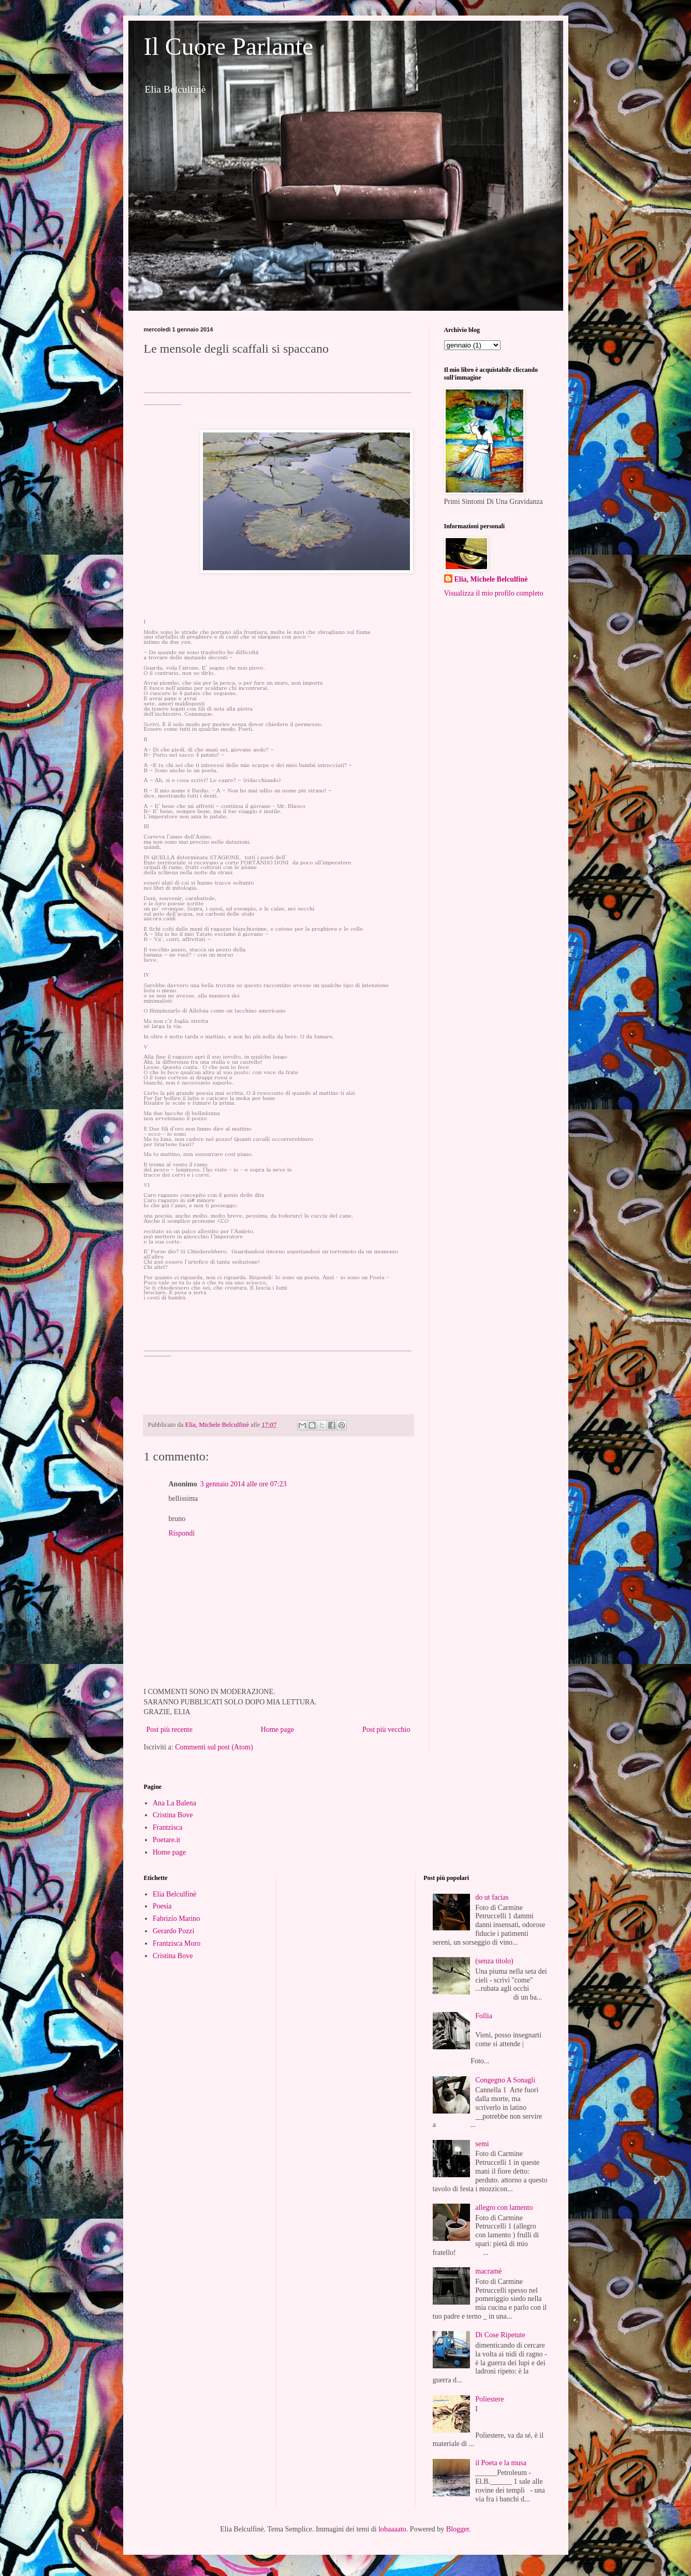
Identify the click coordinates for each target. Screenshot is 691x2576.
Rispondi (182, 1533)
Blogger (457, 2529)
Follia (483, 2016)
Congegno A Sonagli (505, 2080)
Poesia (162, 1906)
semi (482, 2144)
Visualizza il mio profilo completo (493, 593)
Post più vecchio (386, 1729)
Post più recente (169, 1729)
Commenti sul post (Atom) (214, 1747)
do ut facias (492, 1897)
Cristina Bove (173, 1815)
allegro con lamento (504, 2207)
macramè (488, 2271)
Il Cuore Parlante (229, 46)
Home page (277, 1729)
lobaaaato (392, 2529)
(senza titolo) (494, 1961)
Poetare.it (166, 1840)
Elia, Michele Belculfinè (491, 579)
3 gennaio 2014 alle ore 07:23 (243, 1484)
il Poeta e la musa (500, 2463)
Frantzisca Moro (176, 1943)
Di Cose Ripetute (500, 2335)
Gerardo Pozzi (173, 1931)
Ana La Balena (174, 1803)
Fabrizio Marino (176, 1918)
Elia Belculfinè (174, 1894)
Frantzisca (168, 1827)
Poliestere (489, 2399)
